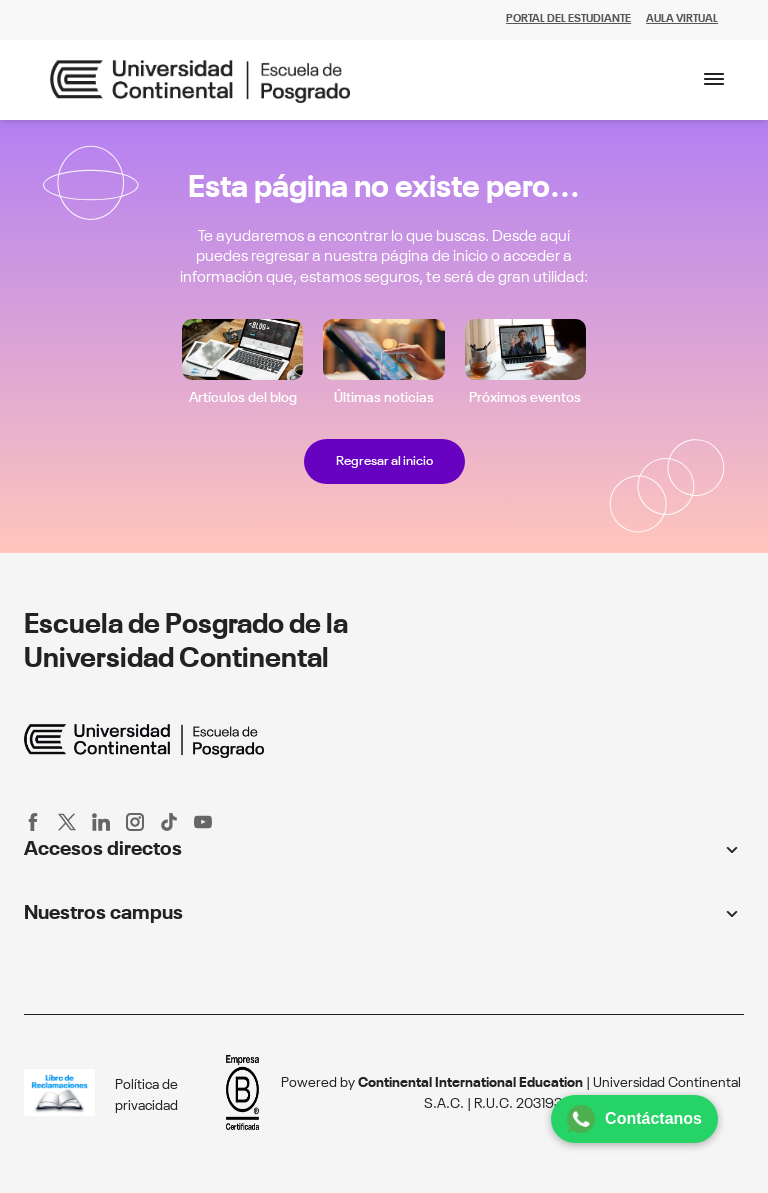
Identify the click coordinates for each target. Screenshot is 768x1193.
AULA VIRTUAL (682, 19)
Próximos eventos (525, 398)
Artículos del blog (243, 398)
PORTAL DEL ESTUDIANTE (568, 19)
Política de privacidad (146, 1095)
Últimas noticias (384, 398)
